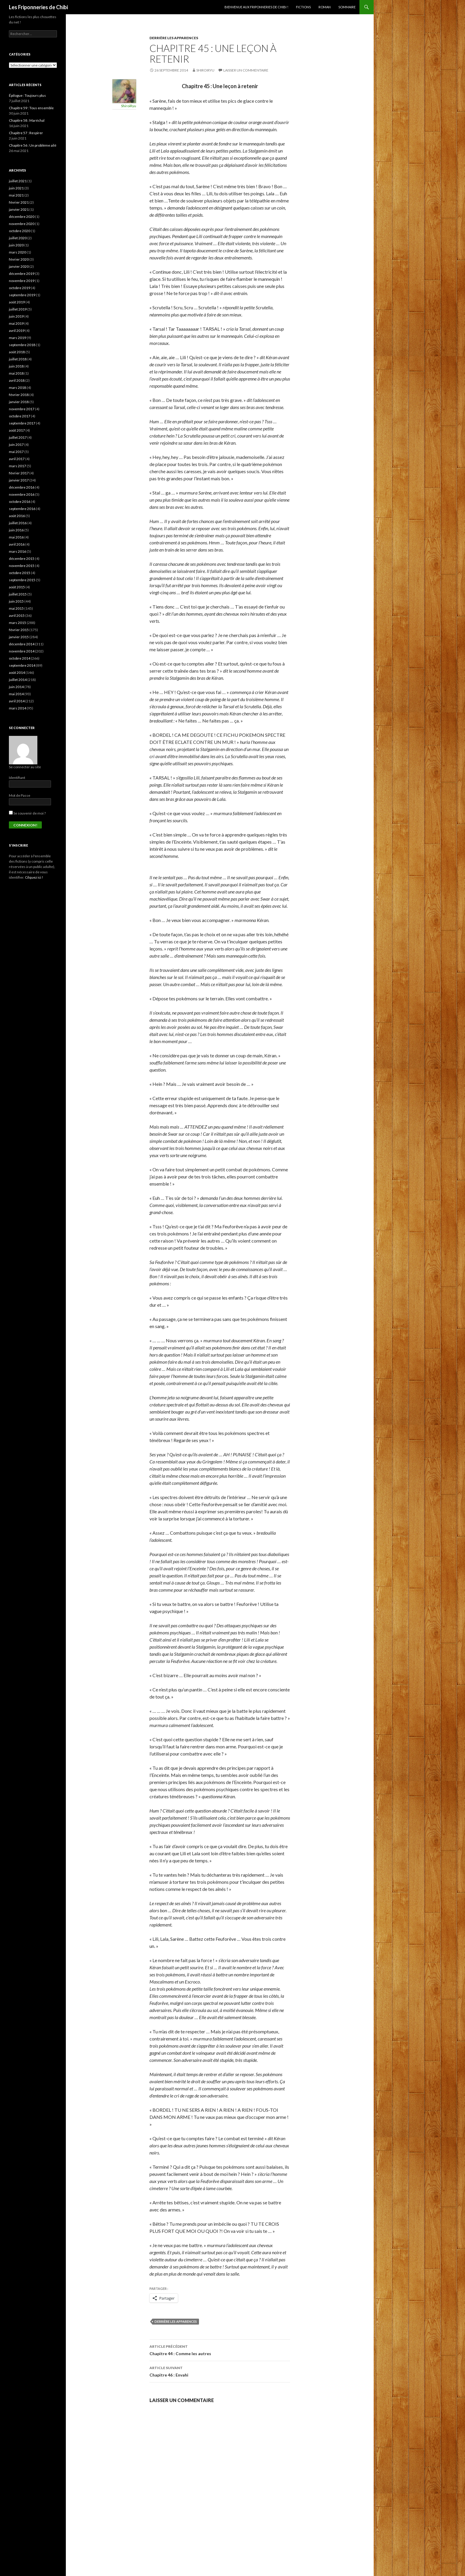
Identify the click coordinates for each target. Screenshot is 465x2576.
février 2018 (19, 394)
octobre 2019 (19, 288)
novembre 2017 (21, 409)
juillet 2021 (18, 181)
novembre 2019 (21, 280)
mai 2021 (16, 195)
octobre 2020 (19, 231)
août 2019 (17, 302)
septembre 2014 (22, 665)
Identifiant (17, 777)
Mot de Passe (19, 795)
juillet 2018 (18, 359)
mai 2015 (16, 608)
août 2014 (17, 672)
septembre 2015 (22, 580)
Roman (325, 7)
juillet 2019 (18, 309)
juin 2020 (16, 245)
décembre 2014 (21, 644)
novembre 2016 (21, 494)
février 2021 (19, 202)
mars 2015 (17, 622)
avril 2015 (17, 615)
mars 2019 (17, 337)
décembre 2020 (21, 216)
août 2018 (17, 352)
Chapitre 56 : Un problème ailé (32, 145)
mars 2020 (17, 252)
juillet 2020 (18, 238)
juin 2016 (16, 530)
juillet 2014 (18, 679)
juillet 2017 (18, 437)
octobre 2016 (19, 501)
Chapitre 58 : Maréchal (26, 120)
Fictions (303, 7)
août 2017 (17, 430)
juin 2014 (16, 687)
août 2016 (17, 516)
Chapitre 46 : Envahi (219, 2370)
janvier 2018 (19, 402)
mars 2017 (17, 466)
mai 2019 (16, 323)
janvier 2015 (19, 637)
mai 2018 (16, 373)
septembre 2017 (22, 423)
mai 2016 (16, 537)
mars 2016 (17, 551)
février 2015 (19, 630)
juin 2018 (16, 366)
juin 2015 (16, 601)
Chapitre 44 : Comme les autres (219, 2349)
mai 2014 (16, 694)
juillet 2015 (18, 594)
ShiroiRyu (205, 70)
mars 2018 (17, 387)
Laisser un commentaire (245, 70)
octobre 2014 (19, 658)
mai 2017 (16, 451)
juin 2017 (16, 444)
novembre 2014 (21, 651)
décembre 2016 (21, 487)
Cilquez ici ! (34, 877)
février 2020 (19, 259)
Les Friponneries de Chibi (38, 7)
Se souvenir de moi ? (27, 813)
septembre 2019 (22, 295)
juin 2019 (16, 316)
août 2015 (17, 587)
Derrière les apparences (173, 38)
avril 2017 (17, 459)
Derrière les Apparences (176, 2321)
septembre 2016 (22, 508)
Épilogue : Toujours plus (27, 95)
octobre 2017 (19, 416)
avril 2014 (17, 701)
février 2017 (19, 473)
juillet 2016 (18, 523)
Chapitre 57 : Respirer (26, 133)
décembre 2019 (21, 273)
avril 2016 (17, 544)
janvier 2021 (19, 209)
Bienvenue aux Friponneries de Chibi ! (256, 7)
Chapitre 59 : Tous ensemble (31, 108)
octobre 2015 (19, 573)
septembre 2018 (22, 345)
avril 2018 (17, 380)
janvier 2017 (19, 480)
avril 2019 (17, 330)
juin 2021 (16, 188)
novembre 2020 (21, 223)
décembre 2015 (21, 558)
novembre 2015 (21, 565)
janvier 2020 (19, 266)
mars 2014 (17, 708)
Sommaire (347, 7)
